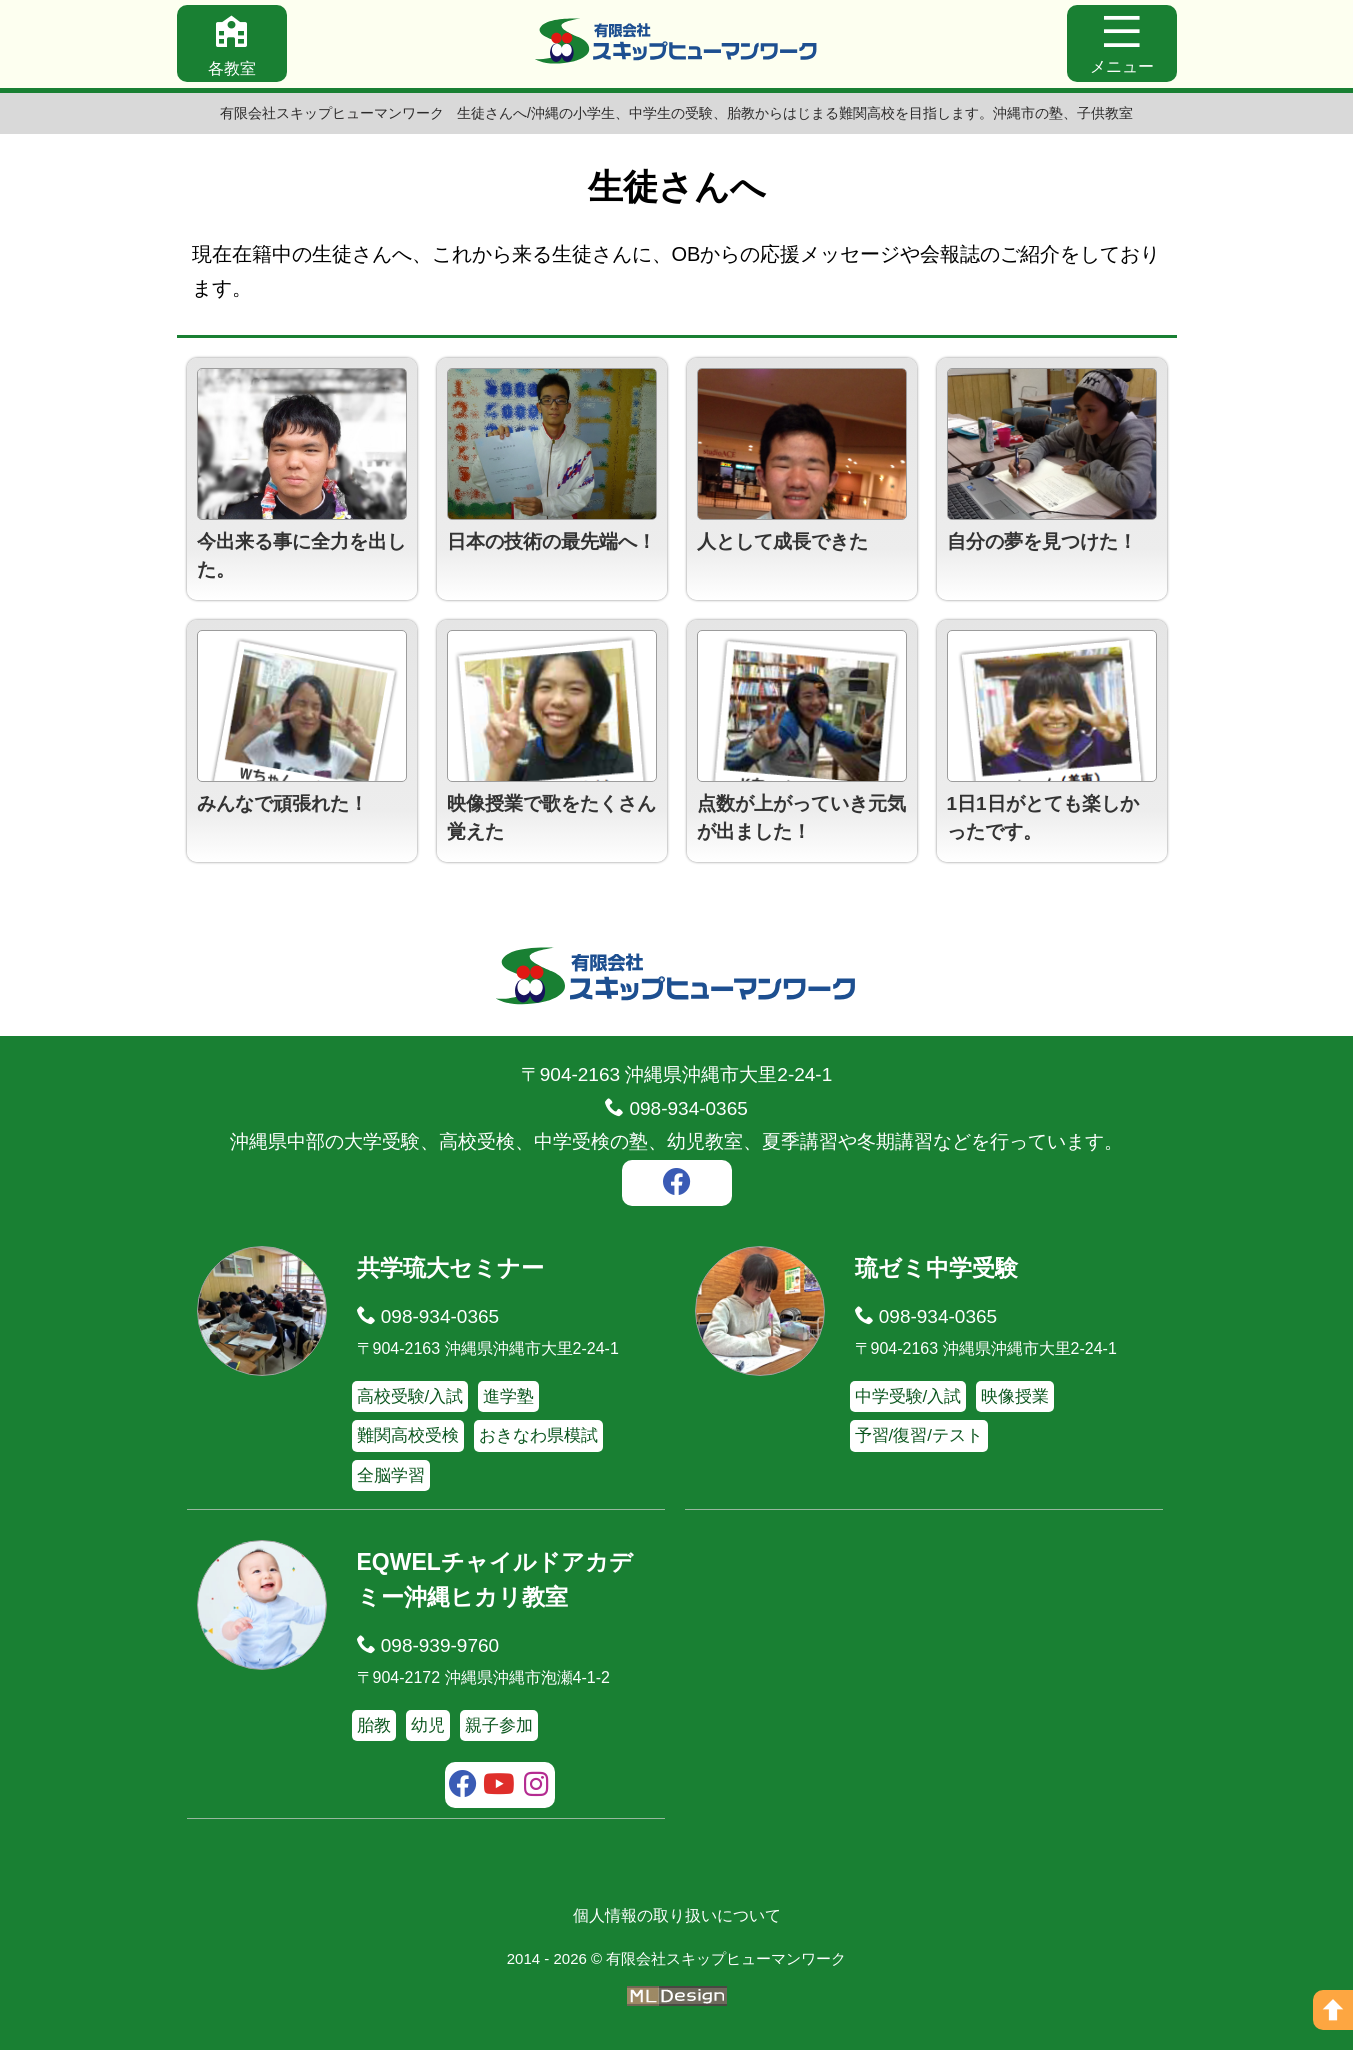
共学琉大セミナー (450, 1268)
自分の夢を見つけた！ (1042, 541)
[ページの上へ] (1333, 2010)
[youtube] (499, 1787)
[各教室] (232, 43)
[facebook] (677, 1185)
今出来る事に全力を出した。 (301, 556)
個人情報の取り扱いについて (677, 1915)
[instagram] (536, 1787)
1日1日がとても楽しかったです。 (1043, 818)
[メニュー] (1122, 43)
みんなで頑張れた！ (282, 803)
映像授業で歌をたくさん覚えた (551, 818)
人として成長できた (782, 541)
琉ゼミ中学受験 (936, 1268)
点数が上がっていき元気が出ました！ (801, 818)
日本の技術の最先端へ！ (551, 541)
